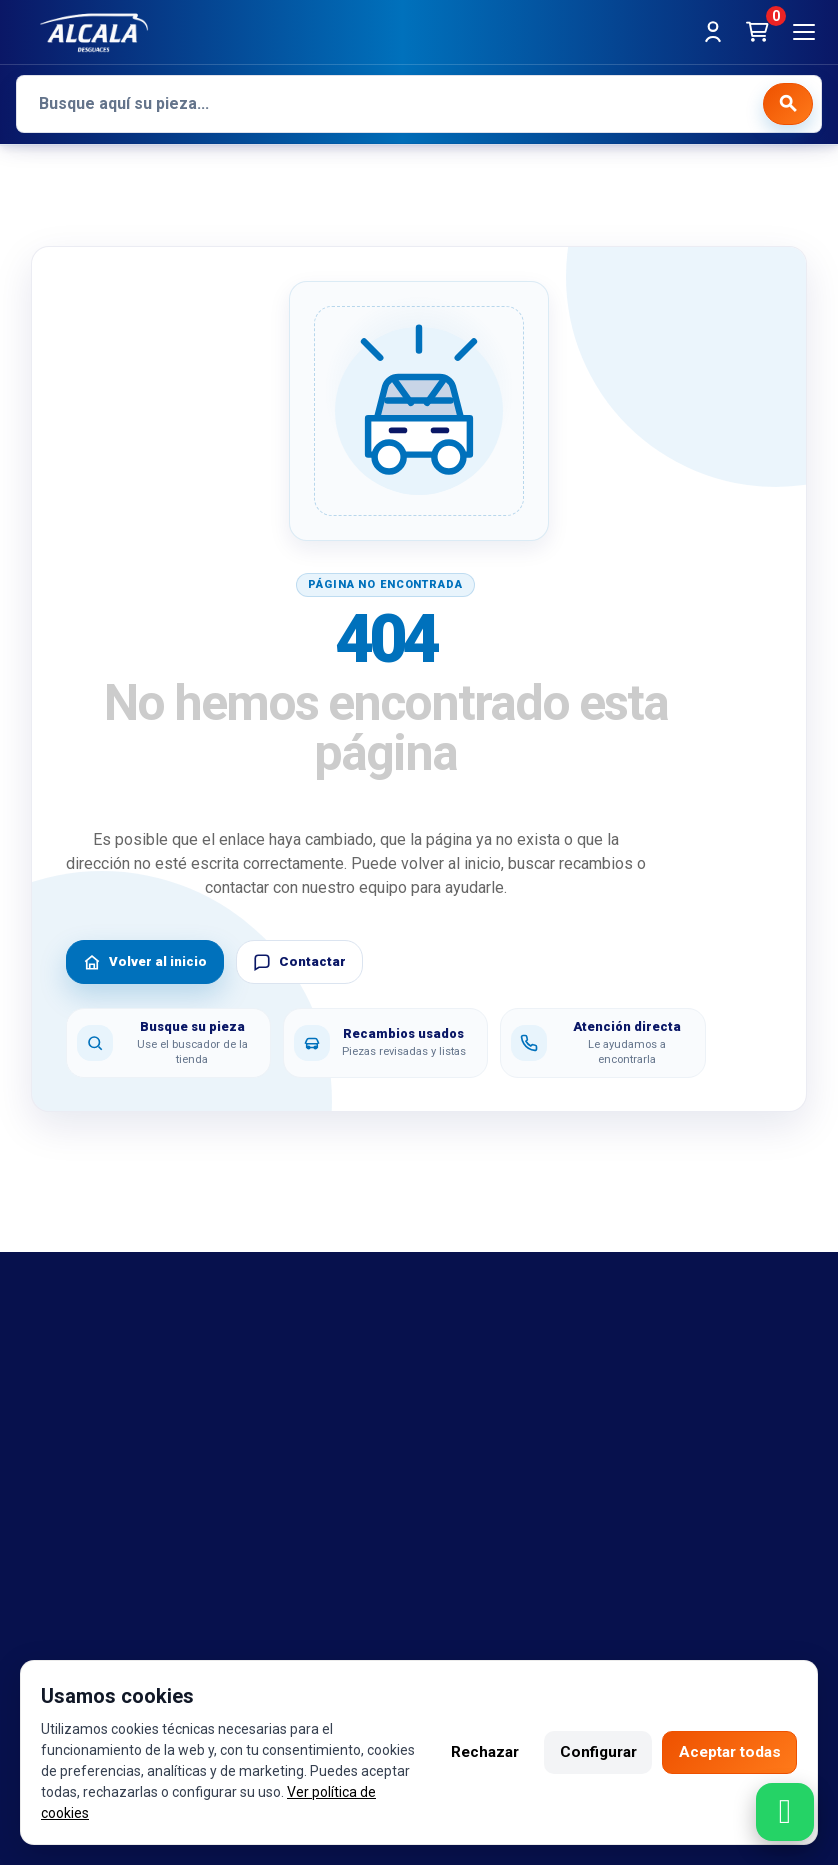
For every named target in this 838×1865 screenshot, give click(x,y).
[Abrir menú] (804, 32)
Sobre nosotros (74, 1476)
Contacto (49, 1446)
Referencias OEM (78, 1416)
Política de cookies (509, 1416)
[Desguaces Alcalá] (93, 32)
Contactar (299, 962)
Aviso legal (480, 1357)
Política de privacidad (517, 1446)
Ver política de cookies (111, 1813)
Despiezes (54, 1535)
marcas (43, 1386)
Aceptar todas (726, 1752)
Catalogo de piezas (85, 1505)
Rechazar (469, 1752)
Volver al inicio (145, 962)
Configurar (588, 1752)
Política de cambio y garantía (543, 1386)
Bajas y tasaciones (83, 1357)
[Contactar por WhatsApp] (785, 1812)
